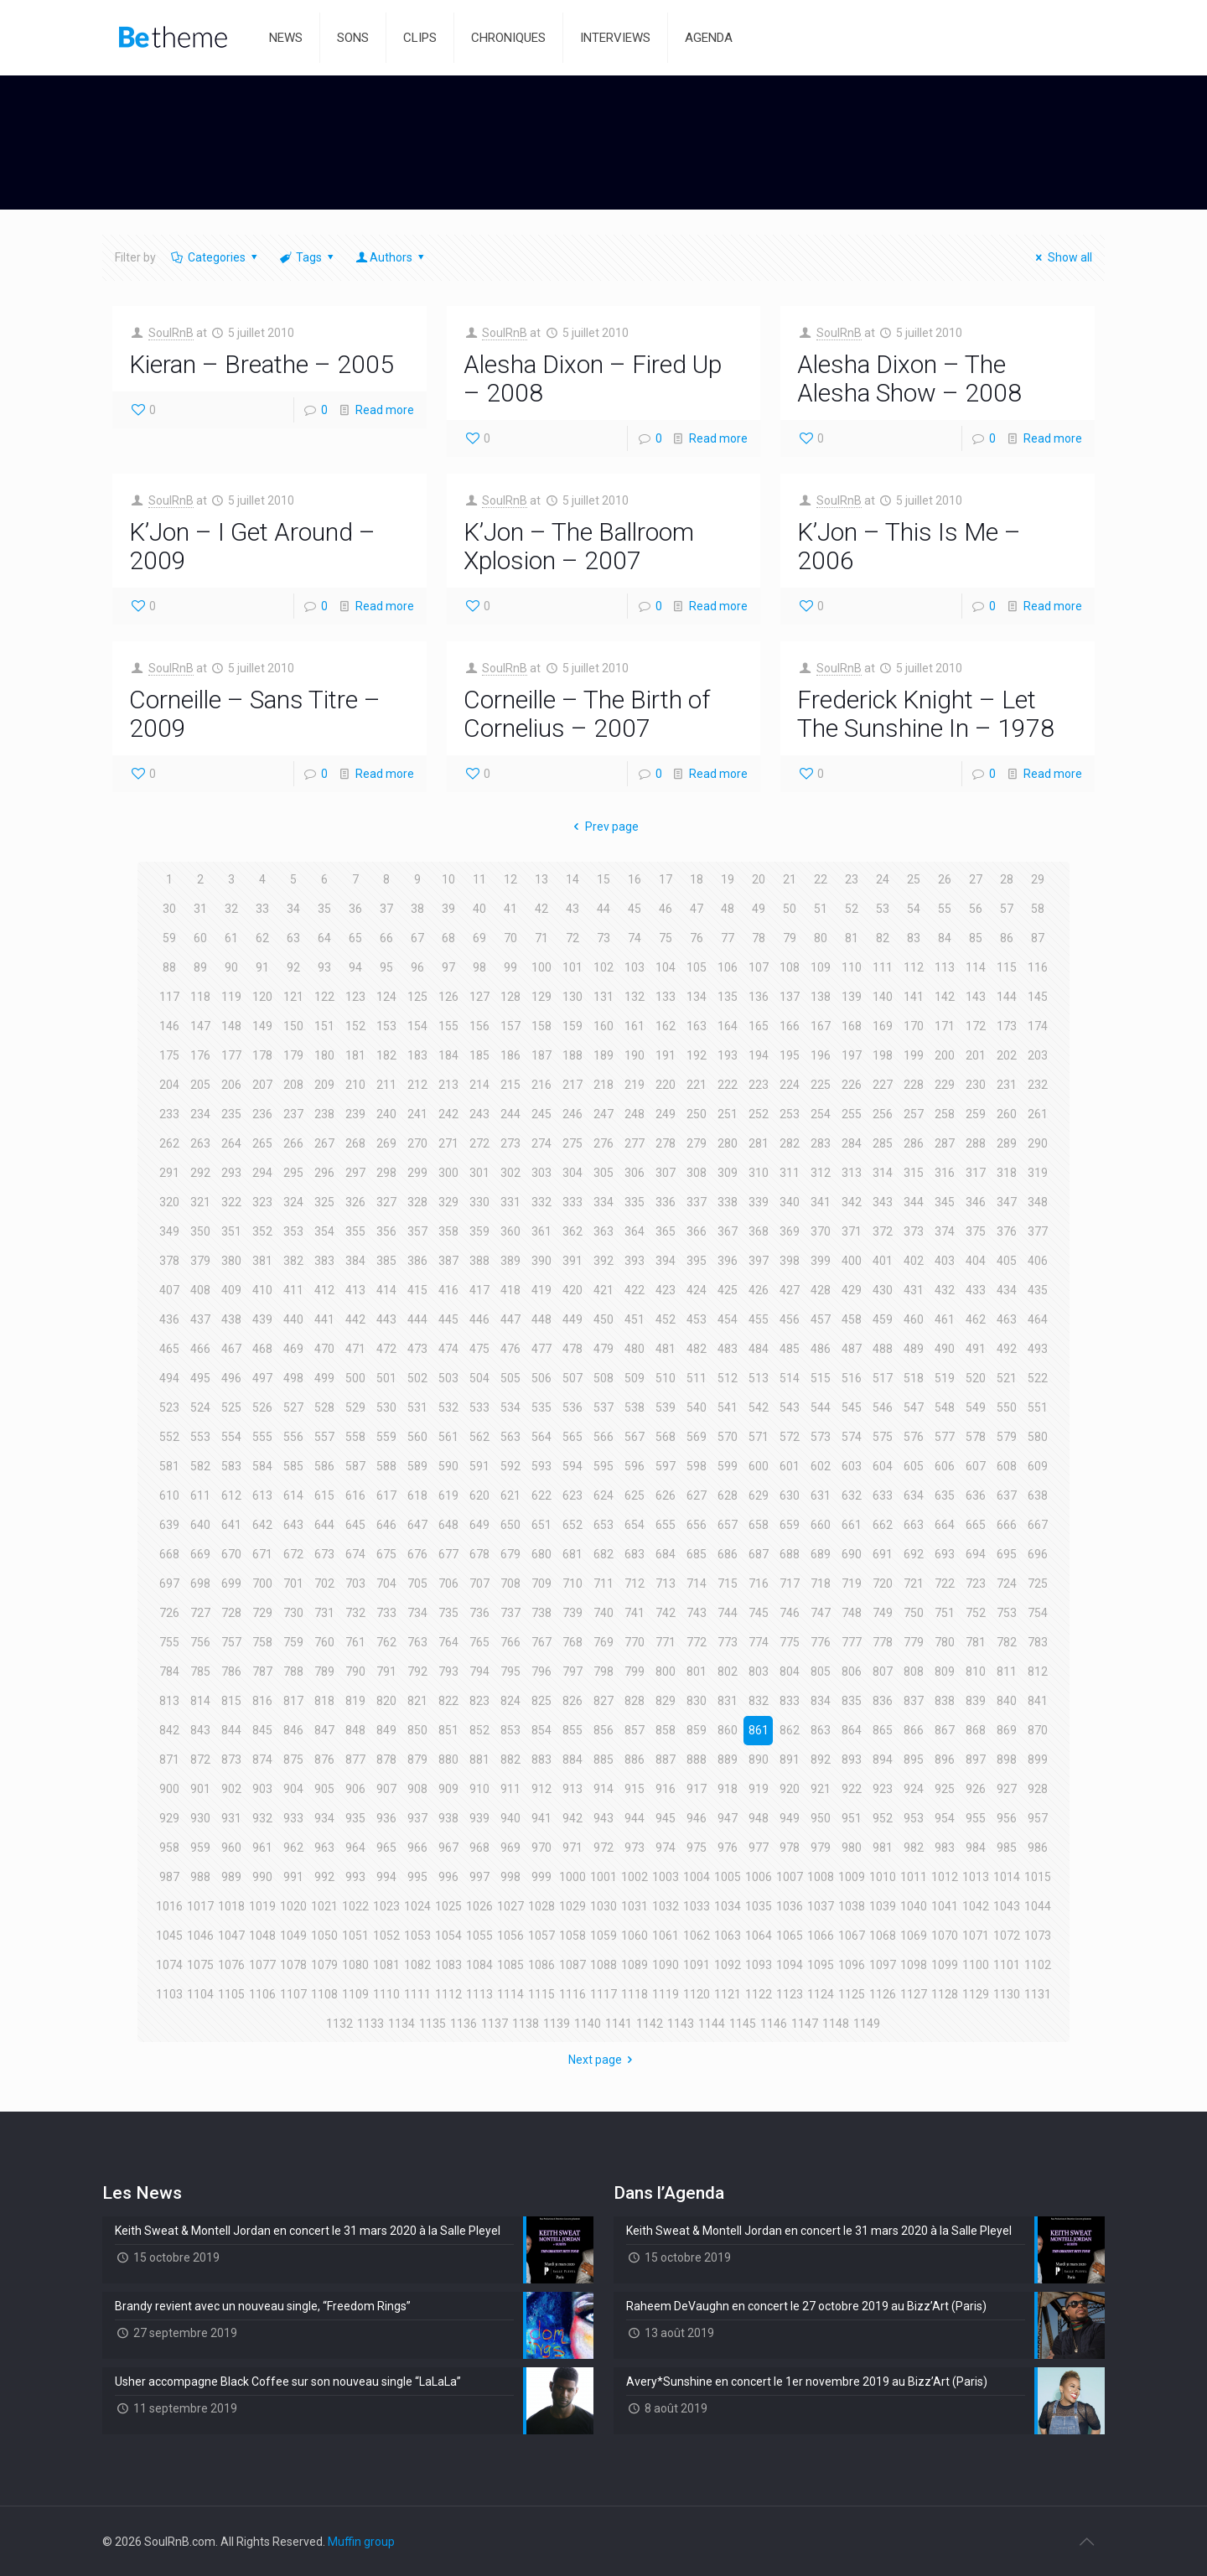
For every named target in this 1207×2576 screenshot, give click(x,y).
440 (293, 1319)
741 (634, 1613)
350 (200, 1231)
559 (386, 1436)
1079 (324, 1965)
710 (572, 1583)
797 (572, 1671)
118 (200, 996)
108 (790, 967)
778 (883, 1642)
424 (696, 1290)
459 (883, 1319)
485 (790, 1348)
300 (448, 1172)
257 (914, 1114)
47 (696, 908)
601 (790, 1466)
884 (572, 1759)
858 (665, 1730)
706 (448, 1583)
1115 (541, 1994)
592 (510, 1466)
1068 (882, 1935)
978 (790, 1847)
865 (883, 1730)
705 (417, 1583)
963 (324, 1847)
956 (1007, 1818)
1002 (634, 1877)
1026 (479, 1906)
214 (479, 1084)
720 (883, 1583)
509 (634, 1378)
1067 (851, 1935)
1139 (556, 2023)
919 (759, 1789)
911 (510, 1789)
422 (634, 1290)
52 (851, 908)
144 (1007, 996)
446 (479, 1319)
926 (976, 1789)
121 (293, 996)
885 (603, 1759)
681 (572, 1554)
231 (1007, 1084)
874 (262, 1759)
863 (821, 1730)
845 (262, 1730)
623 (572, 1495)
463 (1007, 1319)
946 (696, 1818)
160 (603, 1026)
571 (759, 1436)
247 (603, 1114)
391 (572, 1260)
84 (944, 938)
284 (852, 1143)
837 (914, 1701)
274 (541, 1143)
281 (759, 1143)
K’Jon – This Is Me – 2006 (909, 546)
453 (696, 1319)
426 (759, 1290)
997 (479, 1877)
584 (262, 1466)
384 (355, 1260)
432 (945, 1290)
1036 (789, 1906)
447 (510, 1319)
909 (448, 1789)
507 (572, 1378)
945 (665, 1818)
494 (169, 1378)
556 (293, 1436)
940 (510, 1818)
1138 (525, 2023)
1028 (541, 1906)
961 (262, 1847)
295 (293, 1172)
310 (759, 1172)
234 (200, 1114)
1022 (355, 1906)
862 (790, 1730)
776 (821, 1642)
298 (386, 1172)
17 (665, 879)
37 (386, 908)
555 (262, 1436)
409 (231, 1290)
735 (448, 1613)
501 (386, 1378)
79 (789, 938)
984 (976, 1847)
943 (603, 1818)
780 (945, 1642)
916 (665, 1789)
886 (634, 1759)
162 (665, 1026)
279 (696, 1143)
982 (914, 1847)
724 (1007, 1583)
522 (1038, 1378)
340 (790, 1202)
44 (603, 908)
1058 (572, 1935)
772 (696, 1642)
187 (541, 1055)
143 (976, 996)
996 (448, 1877)
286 (914, 1143)
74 (634, 938)
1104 (200, 1994)
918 (727, 1789)
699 (231, 1583)
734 (417, 1613)
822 (448, 1701)
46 (665, 908)
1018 (231, 1906)
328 (417, 1202)
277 (634, 1143)
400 (852, 1260)
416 (448, 1290)
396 (727, 1260)
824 (510, 1701)
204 (169, 1084)
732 (355, 1613)
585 (293, 1466)
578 (976, 1436)
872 (200, 1759)
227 (883, 1084)
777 (852, 1642)
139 (852, 996)
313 (852, 1172)
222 (727, 1084)
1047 (231, 1935)
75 (665, 938)
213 (448, 1084)
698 (200, 1583)
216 (541, 1084)
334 (603, 1202)
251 (727, 1114)
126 (448, 996)
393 (634, 1260)
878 (386, 1759)
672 (293, 1554)
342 (852, 1202)
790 (355, 1671)
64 (324, 938)
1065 (789, 1935)
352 (262, 1231)
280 (727, 1143)
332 (541, 1202)
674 (355, 1554)
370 (821, 1231)
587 (355, 1466)
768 (572, 1642)
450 (603, 1319)
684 (665, 1554)
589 (417, 1466)
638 (1038, 1495)
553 (200, 1436)
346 (976, 1202)
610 (169, 1495)
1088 (603, 1965)
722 (945, 1583)
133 (665, 996)
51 (820, 908)
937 (417, 1818)
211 (386, 1084)
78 (758, 938)
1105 (231, 1994)
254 (821, 1114)
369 (790, 1231)
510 (665, 1378)
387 (448, 1260)
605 (914, 1466)
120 (262, 996)
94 (355, 967)
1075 (200, 1965)
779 (914, 1642)
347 (1007, 1202)
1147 (804, 2023)
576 (914, 1436)
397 (759, 1260)
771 (665, 1642)
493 (1038, 1348)
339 (759, 1202)
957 (1038, 1818)
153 (386, 1026)
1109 (355, 1994)
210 (355, 1084)
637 (1007, 1495)
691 (883, 1554)
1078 (293, 1965)
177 (231, 1055)
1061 (665, 1935)
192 (696, 1055)
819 (355, 1701)
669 (200, 1554)
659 (790, 1525)
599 (727, 1466)
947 (727, 1818)
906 (355, 1789)
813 (169, 1701)
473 (417, 1348)
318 (1007, 1172)
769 (603, 1642)
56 (975, 908)
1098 (913, 1965)
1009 (851, 1877)
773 (727, 1642)
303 (541, 1172)
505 (510, 1378)
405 (1007, 1260)
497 (262, 1378)
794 (479, 1671)
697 (169, 1583)
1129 (975, 1994)
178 (262, 1055)
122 (324, 996)
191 (665, 1055)
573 (821, 1436)
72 (572, 938)
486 (821, 1348)
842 (169, 1730)
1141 (618, 2023)
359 (479, 1231)
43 (572, 908)
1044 (1037, 1906)
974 (665, 1847)
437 (200, 1319)
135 (727, 996)
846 (293, 1730)
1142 (649, 2023)
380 (231, 1260)
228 (914, 1084)
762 (386, 1642)
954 (945, 1818)
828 (634, 1701)
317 (976, 1172)
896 (945, 1759)
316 (945, 1172)
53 (882, 908)
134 (696, 996)
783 (1038, 1642)
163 (696, 1026)
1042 (975, 1906)
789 (324, 1671)
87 (1037, 938)
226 (852, 1084)
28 (1006, 879)
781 (976, 1642)
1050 (324, 1935)
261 (1038, 1114)
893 (852, 1759)
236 (262, 1114)
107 (759, 967)
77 (727, 938)
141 (914, 996)
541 (727, 1407)
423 (665, 1290)
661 (852, 1525)
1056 (510, 1935)
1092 (727, 1965)
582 (200, 1466)
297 (355, 1172)
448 (541, 1319)
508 (603, 1378)
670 (231, 1554)
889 (727, 1759)
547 (914, 1407)
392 (603, 1260)
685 (696, 1554)
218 (603, 1084)
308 (696, 1172)
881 (479, 1759)
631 (821, 1495)
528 (324, 1407)
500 (355, 1378)
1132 (339, 2023)
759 (293, 1642)
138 (821, 996)
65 (355, 938)
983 (945, 1847)
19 (727, 879)
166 (790, 1026)
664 (945, 1525)
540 (696, 1407)
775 (790, 1642)
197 (852, 1055)
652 (572, 1525)
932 (262, 1818)
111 (883, 967)
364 (634, 1231)
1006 (758, 1877)
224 (790, 1084)
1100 (975, 1965)
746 (790, 1613)
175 (169, 1055)
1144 (711, 2023)
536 (572, 1407)
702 (324, 1583)
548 (945, 1407)
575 (883, 1436)
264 (231, 1143)
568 (665, 1436)
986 (1038, 1847)
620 (479, 1495)
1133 (370, 2023)
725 (1038, 1583)
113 (945, 967)
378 (169, 1260)
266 (293, 1143)
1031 (634, 1906)
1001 (603, 1877)
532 (448, 1407)
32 (231, 908)
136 (759, 996)
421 (603, 1290)
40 (479, 908)
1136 (463, 2023)
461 (945, 1319)
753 (1007, 1613)
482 (696, 1348)
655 (665, 1525)
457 (821, 1319)
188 (572, 1055)
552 (169, 1436)
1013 (975, 1877)
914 (603, 1789)
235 (231, 1114)
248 (634, 1114)
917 (696, 1789)
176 (200, 1055)
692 (914, 1554)
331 (510, 1202)
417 (479, 1290)
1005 (727, 1877)
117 (169, 996)
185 (479, 1055)
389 (510, 1260)
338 (727, 1202)
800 (665, 1671)
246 (572, 1114)
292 (200, 1172)
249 (665, 1114)
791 (386, 1671)
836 (883, 1701)
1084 (479, 1965)
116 (1038, 967)
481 (665, 1348)
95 (386, 967)
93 (324, 967)
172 (976, 1026)
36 (355, 908)
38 (417, 908)
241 (417, 1114)
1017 (200, 1906)
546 (883, 1407)
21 (789, 879)
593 (541, 1466)
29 (1037, 879)
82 (882, 938)
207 (262, 1084)
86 (1006, 938)
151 (324, 1026)
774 (759, 1642)
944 (634, 1818)
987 (169, 1877)
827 (603, 1701)
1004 (696, 1877)
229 (945, 1084)
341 (821, 1202)
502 (417, 1378)
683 (634, 1554)
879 (417, 1759)
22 (820, 879)
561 (448, 1436)
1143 (680, 2023)
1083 (448, 1965)
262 (169, 1143)
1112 (448, 1994)
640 (200, 1525)
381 (262, 1260)
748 (852, 1613)
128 (510, 996)
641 (231, 1525)
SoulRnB (171, 332)
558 (355, 1436)
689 (821, 1554)
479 (603, 1348)
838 (945, 1701)
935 (355, 1818)
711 (603, 1583)
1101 (1006, 1965)
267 (324, 1143)
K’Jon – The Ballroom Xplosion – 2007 (579, 546)
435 (1038, 1290)
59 (169, 938)
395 (696, 1260)
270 (417, 1143)
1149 (866, 2023)
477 (541, 1348)
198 (883, 1055)
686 (727, 1554)
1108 (324, 1994)
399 (821, 1260)
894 (883, 1759)
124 (386, 996)
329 (448, 1202)
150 (293, 1026)
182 (386, 1055)
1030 (603, 1906)
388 (479, 1260)
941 (541, 1818)
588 (386, 1466)
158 (541, 1026)
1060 (634, 1935)
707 (479, 1583)
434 (1007, 1290)
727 (200, 1613)
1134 (401, 2023)
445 (448, 1319)
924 (914, 1789)
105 (696, 967)
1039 (882, 1906)
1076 (231, 1965)
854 (541, 1730)
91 (262, 967)
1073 (1037, 1935)
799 (634, 1671)
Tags (307, 257)
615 (324, 1495)
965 (386, 1847)
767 (541, 1642)
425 (727, 1290)
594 (572, 1466)
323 (262, 1202)
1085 (510, 1965)
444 (417, 1319)
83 (913, 938)
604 (883, 1466)
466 (200, 1348)
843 (200, 1730)
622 (541, 1495)
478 (572, 1348)
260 (1007, 1114)
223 (759, 1084)
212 (417, 1084)
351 (231, 1231)
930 (200, 1818)
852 (479, 1730)
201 (976, 1055)
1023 (386, 1906)
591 (479, 1466)
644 (324, 1525)
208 (293, 1084)
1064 (758, 1935)
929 (169, 1818)
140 (883, 996)
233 (169, 1114)
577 (945, 1436)
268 (355, 1143)
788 (293, 1671)
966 (417, 1847)
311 (790, 1172)
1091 (696, 1965)
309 (727, 1172)
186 (510, 1055)
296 (324, 1172)
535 (541, 1407)
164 (727, 1026)
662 (883, 1525)
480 (634, 1348)
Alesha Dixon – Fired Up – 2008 (593, 378)
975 (696, 1847)
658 (759, 1525)
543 (790, 1407)
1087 (572, 1965)
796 (541, 1671)
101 (572, 967)
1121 (727, 1994)
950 (821, 1818)
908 (417, 1789)
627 (696, 1495)
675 (386, 1554)
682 (603, 1554)
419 (541, 1290)
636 (976, 1495)
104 (665, 967)
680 (541, 1554)
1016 (169, 1906)
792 (417, 1671)
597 (665, 1466)
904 (293, 1789)
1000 (572, 1877)
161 (634, 1026)
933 (293, 1818)
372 (883, 1231)
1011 (913, 1877)
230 (976, 1084)
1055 (479, 1935)
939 (479, 1818)
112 (914, 967)
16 (634, 879)
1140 (587, 2023)
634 (914, 1495)
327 (386, 1202)
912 (541, 1789)
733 (386, 1613)
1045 (169, 1935)
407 (169, 1290)
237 (293, 1114)
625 (634, 1495)
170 (914, 1026)
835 (852, 1701)
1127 (913, 1994)
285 (883, 1143)
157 (510, 1026)
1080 (355, 1965)
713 (665, 1583)
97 (448, 967)
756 (200, 1642)
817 (293, 1701)
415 (417, 1290)
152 (355, 1026)
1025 (448, 1906)
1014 (1006, 1877)
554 (231, 1436)
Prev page (603, 826)
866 (914, 1730)
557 (324, 1436)
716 (759, 1583)
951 (852, 1818)
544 (821, 1407)
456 (790, 1319)
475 (479, 1348)
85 (975, 938)
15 (603, 879)
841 (1038, 1701)
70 (510, 938)
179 (293, 1055)
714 (696, 1583)
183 (417, 1055)
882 (510, 1759)
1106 (262, 1994)
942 (572, 1818)
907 (386, 1789)
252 (759, 1114)
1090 (665, 1965)
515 (821, 1378)
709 (541, 1583)
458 (852, 1319)
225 (821, 1084)
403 (945, 1260)
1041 (944, 1906)
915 (634, 1789)
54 (913, 908)
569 (696, 1436)
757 (231, 1642)
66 (386, 938)
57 (1006, 908)
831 (727, 1701)
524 (200, 1407)
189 (603, 1055)
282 (790, 1143)
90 (231, 967)
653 (603, 1525)
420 (572, 1290)
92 (293, 967)
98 (479, 967)
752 (976, 1613)
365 (665, 1231)
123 (355, 996)
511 (696, 1378)
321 (200, 1202)
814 (200, 1701)
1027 (510, 1906)
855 (572, 1730)
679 (510, 1554)
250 (696, 1114)
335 (634, 1202)
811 (1007, 1671)
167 (821, 1026)
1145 (742, 2023)
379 (200, 1260)
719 (852, 1583)
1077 (262, 1965)
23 (851, 879)
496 (231, 1378)
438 (231, 1319)
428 (821, 1290)
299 (417, 1172)
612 (231, 1495)
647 (417, 1525)
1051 (355, 1935)
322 (231, 1202)
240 (386, 1114)
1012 (944, 1877)
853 (510, 1730)
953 (914, 1818)
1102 (1037, 1965)
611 (200, 1495)
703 (355, 1583)
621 (510, 1495)
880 (448, 1759)
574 (852, 1436)
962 (293, 1847)
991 (293, 1877)
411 (293, 1290)
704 (386, 1583)
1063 (727, 1935)
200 (945, 1055)
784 (169, 1671)
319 (1038, 1172)
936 (386, 1818)
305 (603, 1172)
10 (448, 879)
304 (572, 1172)
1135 (432, 2023)
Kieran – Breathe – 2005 (261, 364)
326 (355, 1202)
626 (665, 1495)
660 (821, 1525)
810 (976, 1671)
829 (665, 1701)
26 (944, 879)
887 (665, 1759)
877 (355, 1759)
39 (448, 908)
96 (417, 967)
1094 (789, 1965)
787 (262, 1671)
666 (1007, 1525)
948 (759, 1818)
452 (665, 1319)
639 (169, 1525)
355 (355, 1231)
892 (821, 1759)
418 (510, 1290)
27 (975, 879)
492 (1007, 1348)
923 (883, 1789)
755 (169, 1642)
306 (634, 1172)
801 (696, 1671)
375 (976, 1231)
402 (914, 1260)
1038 (851, 1906)
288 (976, 1143)
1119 (665, 1994)
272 (479, 1143)
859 (696, 1730)
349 (169, 1231)
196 (821, 1055)
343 (883, 1202)
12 (510, 879)
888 (696, 1759)
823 (479, 1701)
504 (479, 1378)
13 (541, 879)
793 (448, 1671)
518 (914, 1378)
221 (696, 1084)
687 (759, 1554)
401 (883, 1260)
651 (541, 1525)
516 (852, 1378)
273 (510, 1143)
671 (262, 1554)
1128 (944, 1994)
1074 (169, 1965)
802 (727, 1671)
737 (510, 1613)
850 (417, 1730)
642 (262, 1525)
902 (231, 1789)
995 (417, 1877)
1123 (789, 1994)
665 (976, 1525)
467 (231, 1348)
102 (603, 967)
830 (696, 1701)
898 (1007, 1759)
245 (541, 1114)
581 (169, 1466)
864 (852, 1730)
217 (572, 1084)
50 (789, 908)
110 (852, 967)
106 (727, 967)
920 (790, 1789)
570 (727, 1436)
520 (976, 1378)
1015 (1037, 1877)
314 (883, 1172)
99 (510, 967)
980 (852, 1847)
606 (945, 1466)
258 (945, 1114)
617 (386, 1495)
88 (169, 967)
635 (945, 1495)
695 (1007, 1554)
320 (169, 1202)
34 (293, 908)
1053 (417, 1935)
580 (1038, 1436)
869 (1007, 1730)
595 (603, 1466)
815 (231, 1701)
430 (883, 1290)
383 (324, 1260)
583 (231, 1466)
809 (945, 1671)
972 (603, 1847)
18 (696, 879)
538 (634, 1407)
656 (696, 1525)
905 (324, 1789)
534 (510, 1407)
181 (355, 1055)
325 (324, 1202)
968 (479, 1847)
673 (324, 1554)
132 (634, 996)
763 (417, 1642)
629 (759, 1495)
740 (603, 1613)
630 (790, 1495)
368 (759, 1231)
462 (976, 1319)
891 (790, 1759)
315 (914, 1172)
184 (448, 1055)
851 (448, 1730)
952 (883, 1818)
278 (665, 1143)
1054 (448, 1935)
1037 (820, 1906)
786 (231, 1671)
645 (355, 1525)
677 (448, 1554)
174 (1038, 1026)
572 (790, 1436)
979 (821, 1847)
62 (262, 938)
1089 (634, 1965)
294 (262, 1172)
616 (355, 1495)
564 (541, 1436)
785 (200, 1671)
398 (790, 1260)
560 (417, 1436)
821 (417, 1701)
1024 (417, 1906)
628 (727, 1495)
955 (976, 1818)
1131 (1037, 1994)
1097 (882, 1965)
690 (852, 1554)
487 (852, 1348)
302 (510, 1172)
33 (262, 908)
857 (634, 1730)
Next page (603, 2059)
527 (293, 1407)
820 (386, 1701)
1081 (386, 1965)
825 (541, 1701)
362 (572, 1231)
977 (759, 1847)
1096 (851, 1965)
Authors (391, 257)
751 (945, 1613)
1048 (262, 1935)
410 (262, 1290)
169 (883, 1026)
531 (417, 1407)
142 (945, 996)
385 (386, 1260)
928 (1038, 1789)
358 (448, 1231)
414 (386, 1290)
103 (634, 967)
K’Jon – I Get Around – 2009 (252, 546)
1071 (975, 1935)
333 (572, 1202)
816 (262, 1701)
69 (479, 938)
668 (169, 1554)
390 (541, 1260)
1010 (882, 1877)
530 (386, 1407)
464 (1038, 1319)
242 (448, 1114)
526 (262, 1407)
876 (324, 1759)
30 (169, 908)
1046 (200, 1935)
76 (696, 938)
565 (572, 1436)
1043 (1006, 1906)
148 (231, 1026)
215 (510, 1084)
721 (914, 1583)
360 (510, 1231)
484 (759, 1348)
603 (852, 1466)
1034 (727, 1906)
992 (324, 1877)
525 (231, 1407)
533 (479, 1407)
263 (200, 1143)
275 (572, 1143)
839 (976, 1701)
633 (883, 1495)
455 (759, 1319)
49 (758, 908)
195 (790, 1055)
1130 (1006, 1994)
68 (448, 938)
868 (976, 1730)
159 (572, 1026)
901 (200, 1789)
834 (821, 1701)
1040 (913, 1906)
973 (634, 1847)
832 (759, 1701)
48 (727, 908)
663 (914, 1525)
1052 (386, 1935)
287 (945, 1143)
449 (572, 1319)
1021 (324, 1906)
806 (852, 1671)
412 (324, 1290)
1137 (494, 2023)
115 (1007, 967)
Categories (215, 257)
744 (727, 1613)
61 (231, 938)
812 (1038, 1671)
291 (169, 1172)
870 (1038, 1730)
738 (541, 1613)
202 (1007, 1055)
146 (169, 1026)
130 (572, 996)
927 (1007, 1789)
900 (169, 1789)
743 (696, 1613)
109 (821, 967)
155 (448, 1026)
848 (355, 1730)
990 (262, 1877)
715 (727, 1583)
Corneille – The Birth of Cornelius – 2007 (587, 714)
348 (1038, 1202)
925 (945, 1789)
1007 (789, 1877)
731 (324, 1613)
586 (324, 1466)
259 (976, 1114)
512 (727, 1378)
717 (790, 1583)
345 (945, 1202)
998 (510, 1877)
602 (821, 1466)
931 (231, 1818)
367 (727, 1231)
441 (324, 1319)
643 (293, 1525)
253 (790, 1114)
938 (448, 1818)
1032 (665, 1906)
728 (231, 1613)
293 (231, 1172)
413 (355, 1290)
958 (169, 1847)
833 (790, 1701)
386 (417, 1260)
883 (541, 1759)
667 (1038, 1525)
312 (821, 1172)
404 (976, 1260)
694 (976, 1554)
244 (510, 1114)
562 (479, 1436)
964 (355, 1847)
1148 (835, 2023)
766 (510, 1642)
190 (634, 1055)
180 (324, 1055)
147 (200, 1026)
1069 (913, 1935)
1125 (851, 1994)
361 (541, 1231)
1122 (758, 1994)
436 (169, 1319)
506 (541, 1378)
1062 (696, 1935)
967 (448, 1847)
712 (634, 1583)
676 (417, 1554)
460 (914, 1319)
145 (1038, 996)
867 (945, 1730)
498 (293, 1378)
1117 (603, 1994)
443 (386, 1319)
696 (1038, 1554)
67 (417, 938)
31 (200, 908)
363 (603, 1231)
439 (262, 1319)
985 (1007, 1847)
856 (603, 1730)
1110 (386, 1994)
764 (448, 1642)
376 (1007, 1231)
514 (790, 1378)
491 (976, 1348)
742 (665, 1613)
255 (852, 1114)
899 (1038, 1759)
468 (262, 1348)
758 (262, 1642)
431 (914, 1290)
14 (572, 879)
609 (1038, 1466)
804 (790, 1671)
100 (541, 967)
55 (944, 908)
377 (1038, 1231)
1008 (820, 1877)
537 (603, 1407)
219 (634, 1084)
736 (479, 1613)
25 (913, 879)
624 (603, 1495)
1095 (820, 1965)
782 (1007, 1642)
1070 (944, 1935)
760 (324, 1642)
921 (821, 1789)
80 (820, 938)
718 (821, 1583)
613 (262, 1495)
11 (479, 879)
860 (727, 1730)
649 (479, 1525)
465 (169, 1348)
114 (976, 967)
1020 (293, 1906)
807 (883, 1671)
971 (572, 1847)
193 (727, 1055)
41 (510, 908)
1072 (1006, 1935)
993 (355, 1877)
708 (510, 1583)
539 (665, 1407)
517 (883, 1378)
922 (852, 1789)
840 (1007, 1701)
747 (821, 1613)
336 (665, 1202)
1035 (758, 1906)
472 (386, 1348)
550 (1007, 1407)
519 (945, 1378)
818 (324, 1701)
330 (479, 1202)
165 (759, 1026)
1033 (696, 1906)
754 (1038, 1613)
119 (231, 996)
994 (386, 1877)
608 (1007, 1466)
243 (479, 1114)
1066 (820, 1935)
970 (541, 1847)
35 (324, 908)
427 (790, 1290)
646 (386, 1525)
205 (200, 1084)
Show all (1061, 257)
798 (603, 1671)
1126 (882, 1994)
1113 (479, 1994)
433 (976, 1290)
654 (634, 1525)
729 (262, 1613)
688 (790, 1554)
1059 (603, 1935)
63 (293, 938)
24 (882, 879)
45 (634, 908)
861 (759, 1730)
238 (324, 1114)
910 (479, 1789)
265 (262, 1143)
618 (417, 1495)
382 (293, 1260)
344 (914, 1202)
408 (200, 1290)
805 (821, 1671)
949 (790, 1818)
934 (324, 1818)
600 (759, 1466)
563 (510, 1436)
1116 (572, 1994)
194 (759, 1055)
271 (448, 1143)
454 (727, 1319)
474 (448, 1348)
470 (324, 1348)
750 (914, 1613)
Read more (384, 410)
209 (324, 1084)
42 (541, 908)
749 (883, 1613)
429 (852, 1290)
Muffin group (361, 2541)
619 (448, 1495)
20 (758, 879)
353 (293, 1231)
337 (696, 1202)
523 (169, 1407)
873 (231, 1759)
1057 (541, 1935)
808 (914, 1671)
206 (231, 1084)
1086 (541, 1965)
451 (634, 1319)
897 (976, 1759)
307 (665, 1172)
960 (231, 1847)
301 (479, 1172)
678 (479, 1554)
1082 (417, 1965)
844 (231, 1730)
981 (883, 1847)
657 (727, 1525)
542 (759, 1407)
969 (510, 1847)
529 (355, 1407)
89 (200, 967)
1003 (665, 1877)
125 (417, 996)
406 (1038, 1260)
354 (324, 1231)
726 (169, 1613)
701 (293, 1583)
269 (386, 1143)
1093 (758, 1965)
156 (479, 1026)
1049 (293, 1935)
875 (293, 1759)
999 (541, 1877)
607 (976, 1466)
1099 (944, 1965)
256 (883, 1114)
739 (572, 1613)
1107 (293, 1994)
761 (355, 1642)
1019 (262, 1906)
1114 (510, 1994)
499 (324, 1378)
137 (790, 996)
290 (1038, 1143)
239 (355, 1114)
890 (759, 1759)
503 (448, 1378)
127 (479, 996)
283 (821, 1143)
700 (262, 1583)
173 (1007, 1026)
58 (1037, 908)
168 (852, 1026)
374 (945, 1231)
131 (603, 996)
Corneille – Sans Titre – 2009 (255, 714)
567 (634, 1436)
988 (200, 1877)
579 (1007, 1436)
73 (603, 938)
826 (572, 1701)
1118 (634, 1994)
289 (1007, 1143)
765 (479, 1642)
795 (510, 1671)
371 (852, 1231)
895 (914, 1759)
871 (169, 1759)
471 (355, 1348)
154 (417, 1026)
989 (231, 1877)
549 (976, 1407)
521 (1007, 1378)
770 (634, 1642)
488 (883, 1348)
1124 (820, 1994)
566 (603, 1436)
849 (386, 1730)
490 (945, 1348)
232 (1038, 1084)
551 (1038, 1407)
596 (634, 1466)
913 (572, 1789)
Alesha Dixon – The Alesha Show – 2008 (909, 378)
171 (945, 1026)
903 (262, 1789)
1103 (169, 1994)
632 (852, 1495)
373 (914, 1231)
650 (510, 1525)
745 (759, 1613)
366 (696, 1231)
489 (914, 1348)
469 (293, 1348)
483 (727, 1348)
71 (541, 938)
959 (200, 1847)
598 (696, 1466)
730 (293, 1613)
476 (510, 1348)
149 (262, 1026)
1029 (572, 1906)
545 (852, 1407)
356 (386, 1231)
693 (945, 1554)
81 (851, 938)
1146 (773, 2023)
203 (1038, 1055)
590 (448, 1466)
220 (665, 1084)
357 (417, 1231)
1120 (696, 1994)
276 (603, 1143)
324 (293, 1202)
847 (324, 1730)
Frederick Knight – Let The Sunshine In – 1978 (925, 714)
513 (759, 1378)
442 (355, 1319)
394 (665, 1260)
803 (759, 1671)
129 (541, 996)
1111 (417, 1994)
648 (448, 1525)
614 (293, 1495)
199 (914, 1055)
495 (200, 1378)
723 (976, 1583)
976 (727, 1847)
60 (200, 938)
